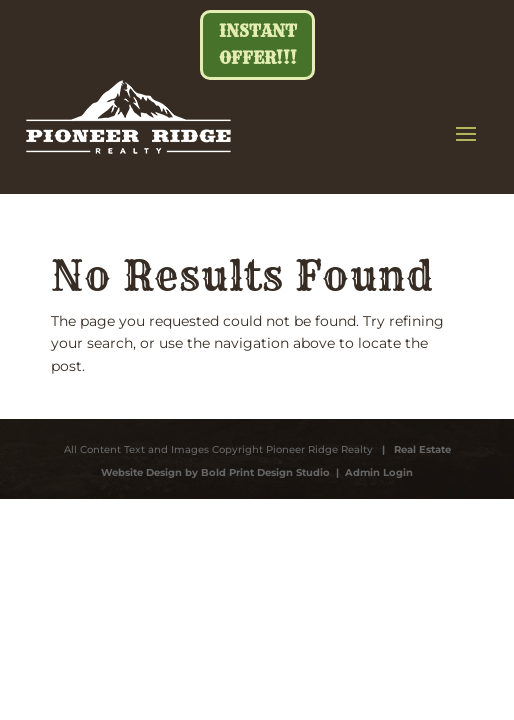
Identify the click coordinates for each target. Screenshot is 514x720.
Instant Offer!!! (258, 44)
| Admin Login (371, 472)
